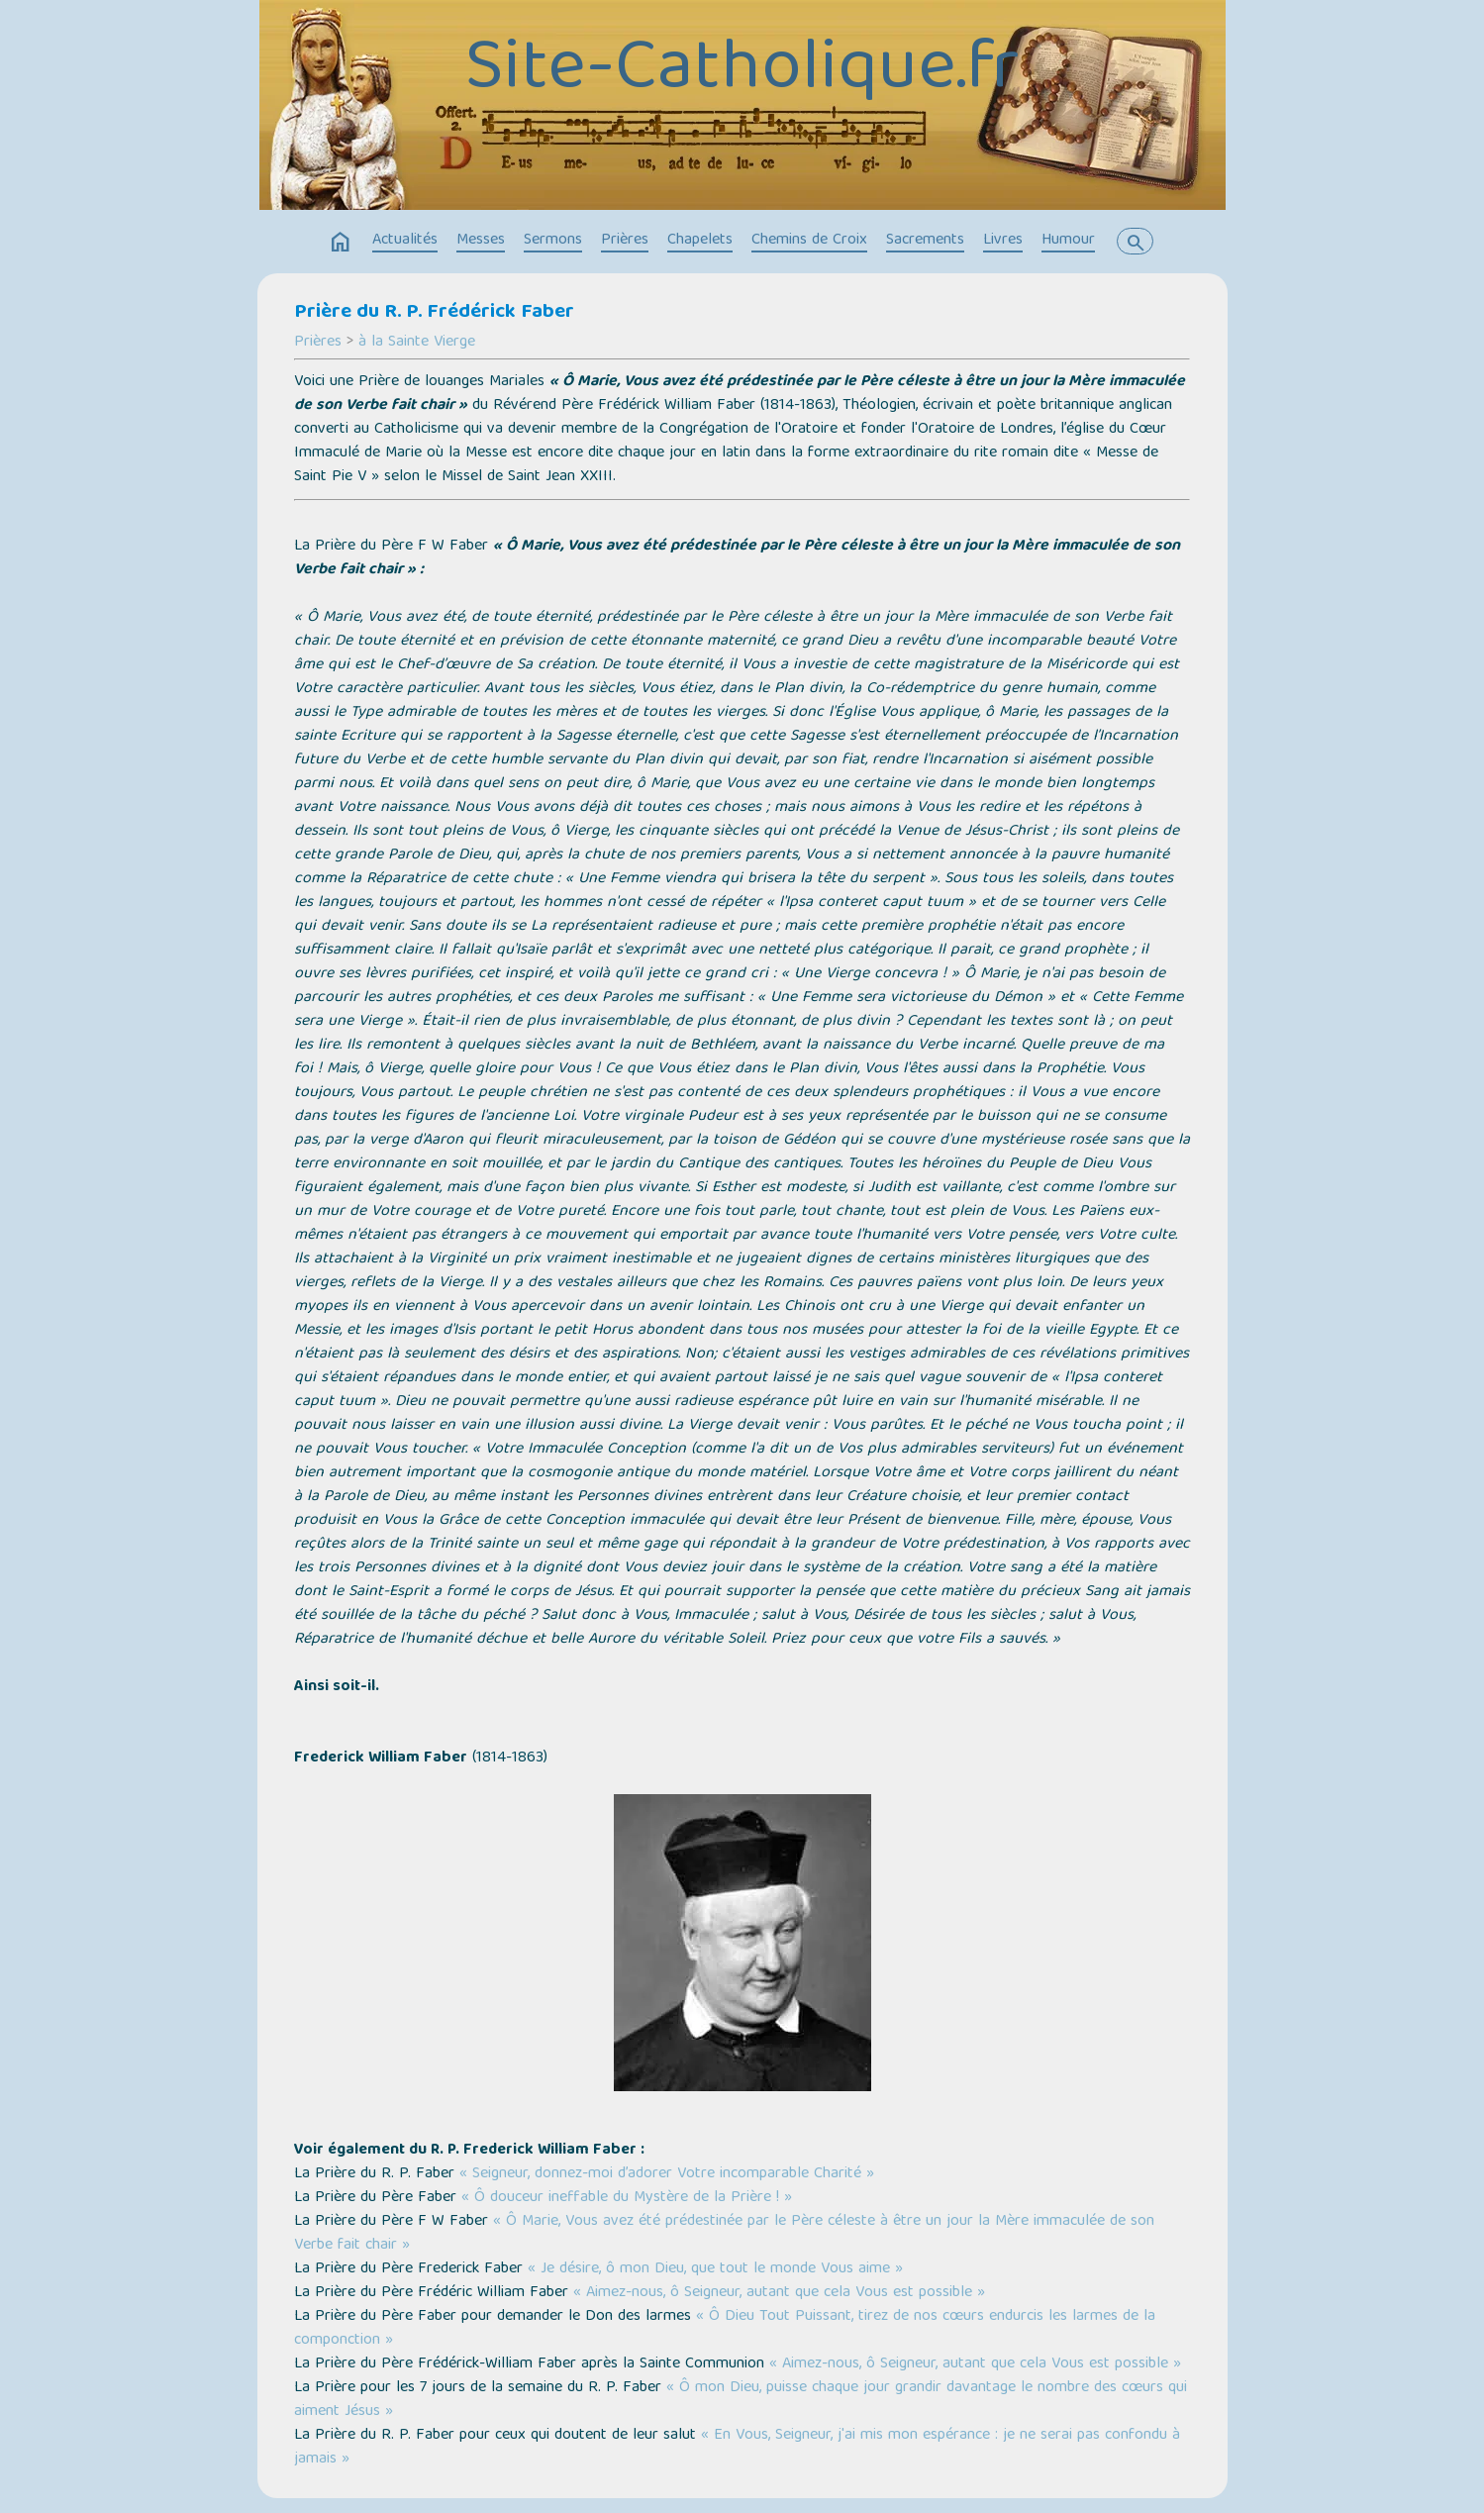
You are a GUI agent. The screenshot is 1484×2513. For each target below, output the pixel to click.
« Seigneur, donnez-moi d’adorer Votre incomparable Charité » (666, 2174)
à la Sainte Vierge (416, 342)
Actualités (405, 240)
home (340, 242)
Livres (1003, 240)
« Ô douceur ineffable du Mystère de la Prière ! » (626, 2198)
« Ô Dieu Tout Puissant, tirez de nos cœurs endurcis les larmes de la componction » (724, 2329)
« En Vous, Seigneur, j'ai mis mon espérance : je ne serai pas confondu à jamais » (737, 2447)
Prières (624, 240)
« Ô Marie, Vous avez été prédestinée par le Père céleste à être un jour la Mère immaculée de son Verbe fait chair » (724, 2234)
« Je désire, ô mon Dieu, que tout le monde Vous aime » (715, 2269)
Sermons (553, 240)
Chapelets (700, 240)
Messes (480, 240)
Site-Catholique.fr (742, 71)
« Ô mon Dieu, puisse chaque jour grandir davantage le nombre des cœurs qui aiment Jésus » (740, 2400)
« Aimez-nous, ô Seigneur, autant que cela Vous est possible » (779, 2293)
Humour (1068, 240)
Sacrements (925, 240)
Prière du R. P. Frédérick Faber (434, 313)
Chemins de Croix (809, 240)
